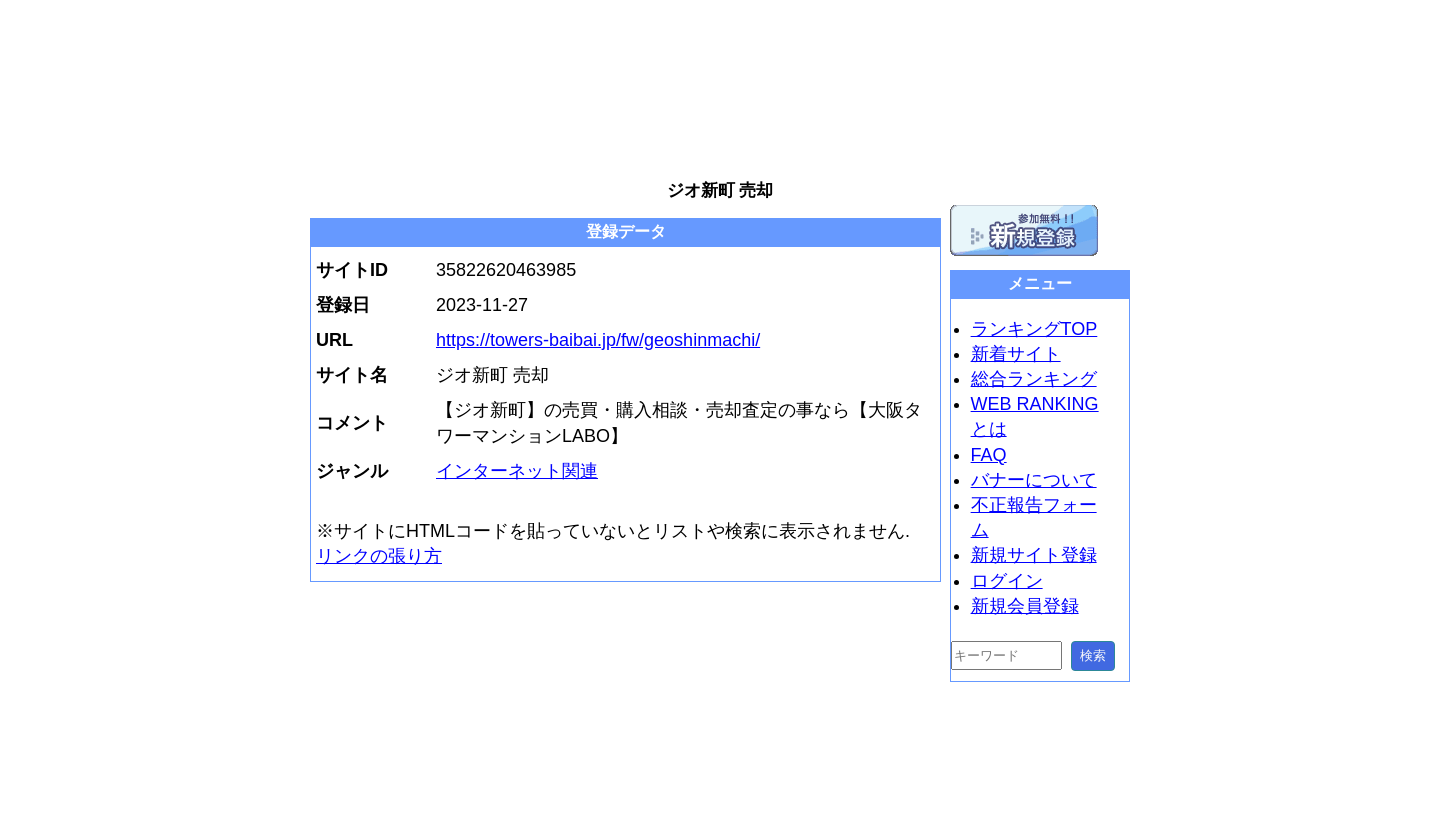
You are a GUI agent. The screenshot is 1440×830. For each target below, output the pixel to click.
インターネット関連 (517, 471)
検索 (1093, 655)
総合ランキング (1034, 379)
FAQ (989, 455)
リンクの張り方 (379, 556)
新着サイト (1016, 354)
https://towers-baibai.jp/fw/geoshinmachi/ (598, 340)
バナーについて (1034, 480)
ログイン (1007, 581)
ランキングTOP (1034, 329)
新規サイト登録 (1034, 555)
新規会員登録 (1025, 606)
